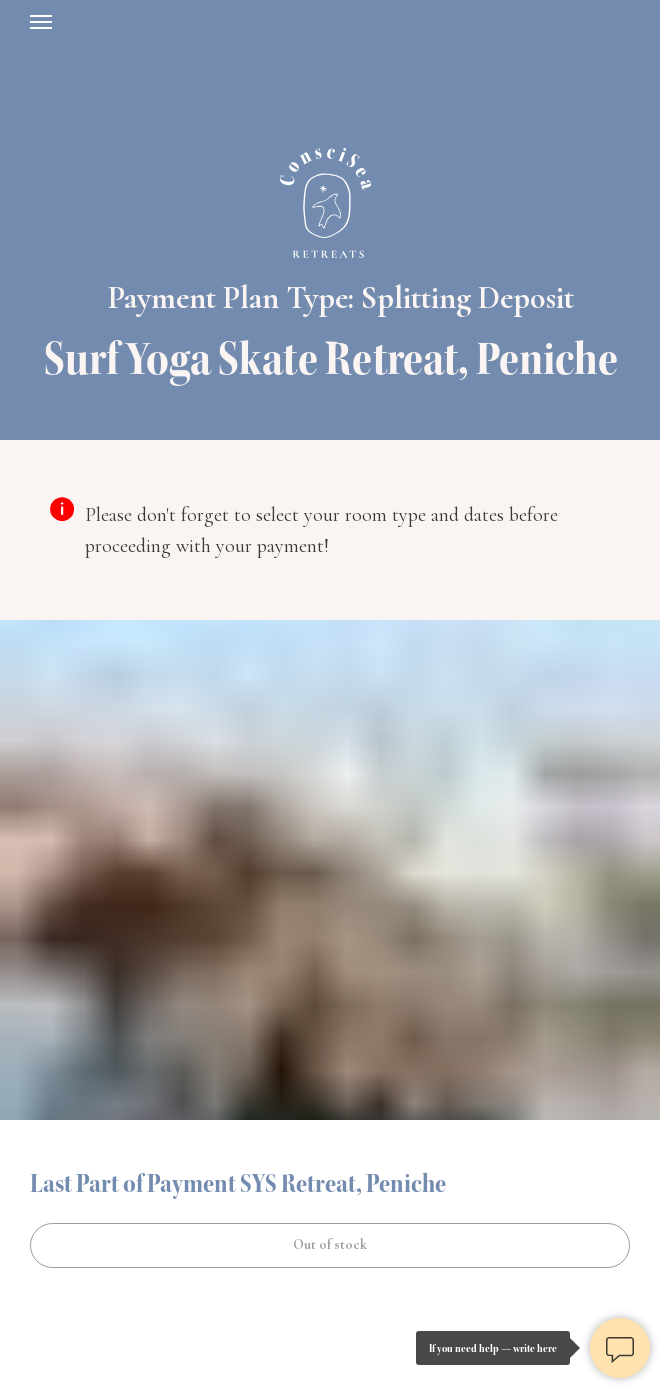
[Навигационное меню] (41, 22)
